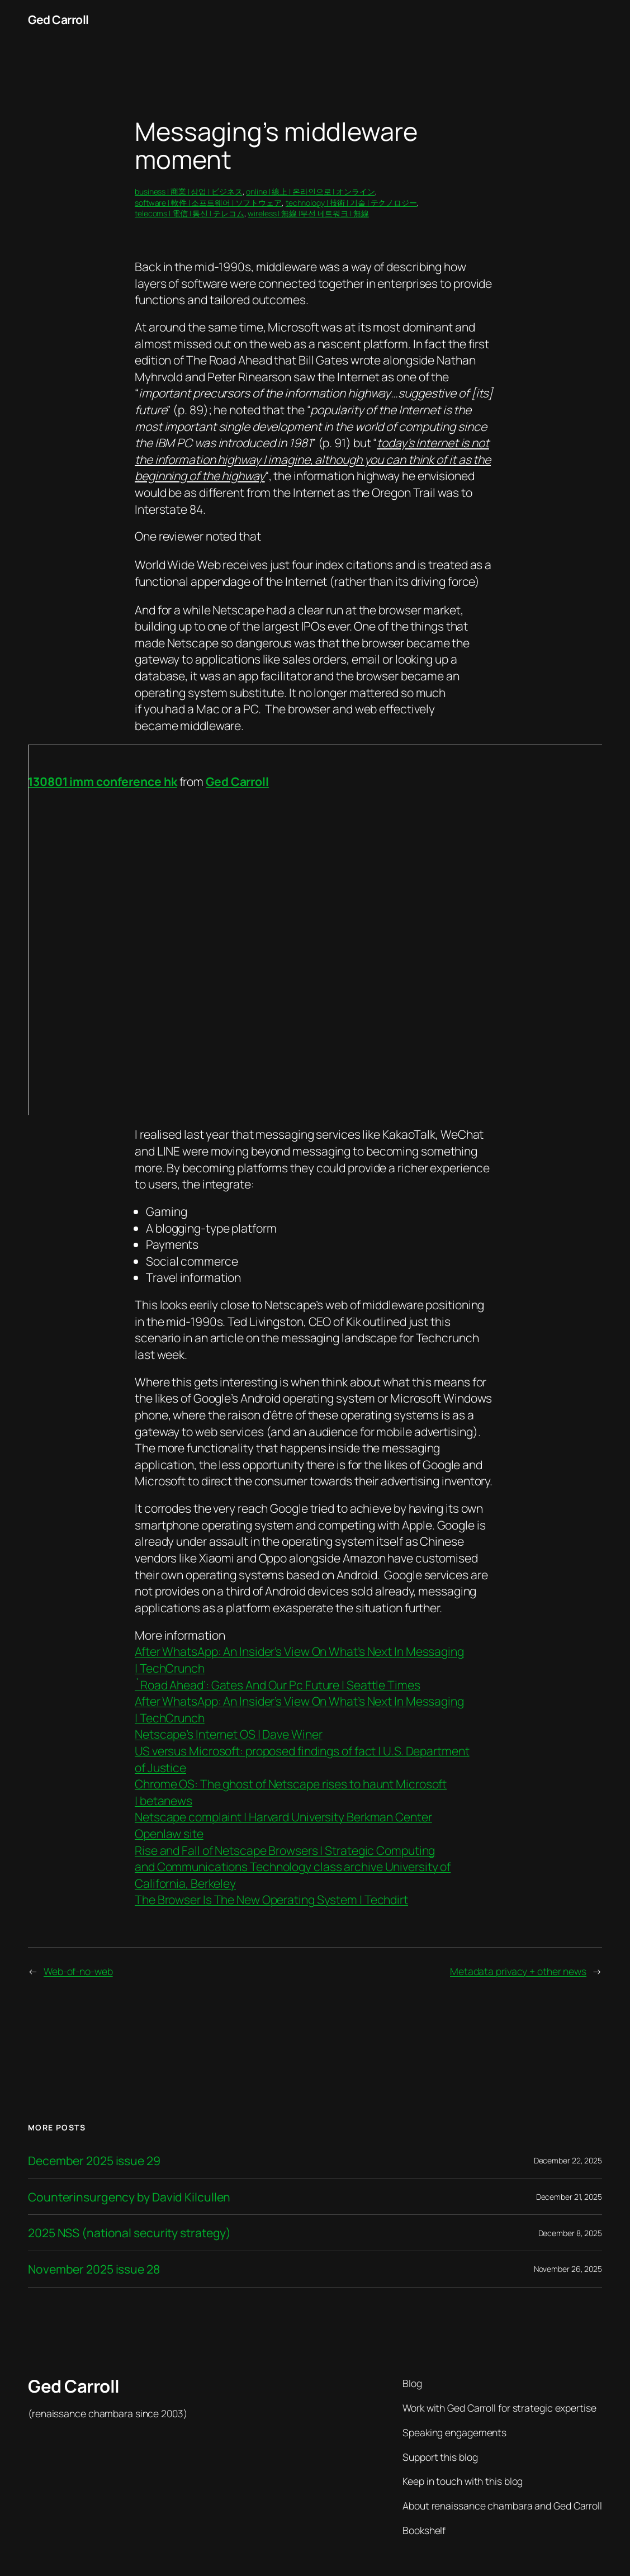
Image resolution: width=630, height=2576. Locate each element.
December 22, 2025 (568, 2160)
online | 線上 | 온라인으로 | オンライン (310, 191)
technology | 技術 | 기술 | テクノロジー (351, 202)
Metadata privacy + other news (518, 1971)
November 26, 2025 (568, 2269)
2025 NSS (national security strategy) (129, 2232)
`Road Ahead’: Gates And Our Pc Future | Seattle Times (277, 1685)
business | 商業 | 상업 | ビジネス (189, 191)
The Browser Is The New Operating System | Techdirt (271, 1899)
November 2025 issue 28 (94, 2269)
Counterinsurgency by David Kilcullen (129, 2197)
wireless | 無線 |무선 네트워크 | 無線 (308, 213)
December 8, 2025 (570, 2233)
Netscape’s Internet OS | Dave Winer (229, 1734)
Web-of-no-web (78, 1971)
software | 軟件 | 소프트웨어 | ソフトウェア (208, 202)
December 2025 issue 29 (94, 2160)
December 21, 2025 (569, 2196)
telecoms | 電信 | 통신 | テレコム (189, 213)
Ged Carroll (58, 19)
